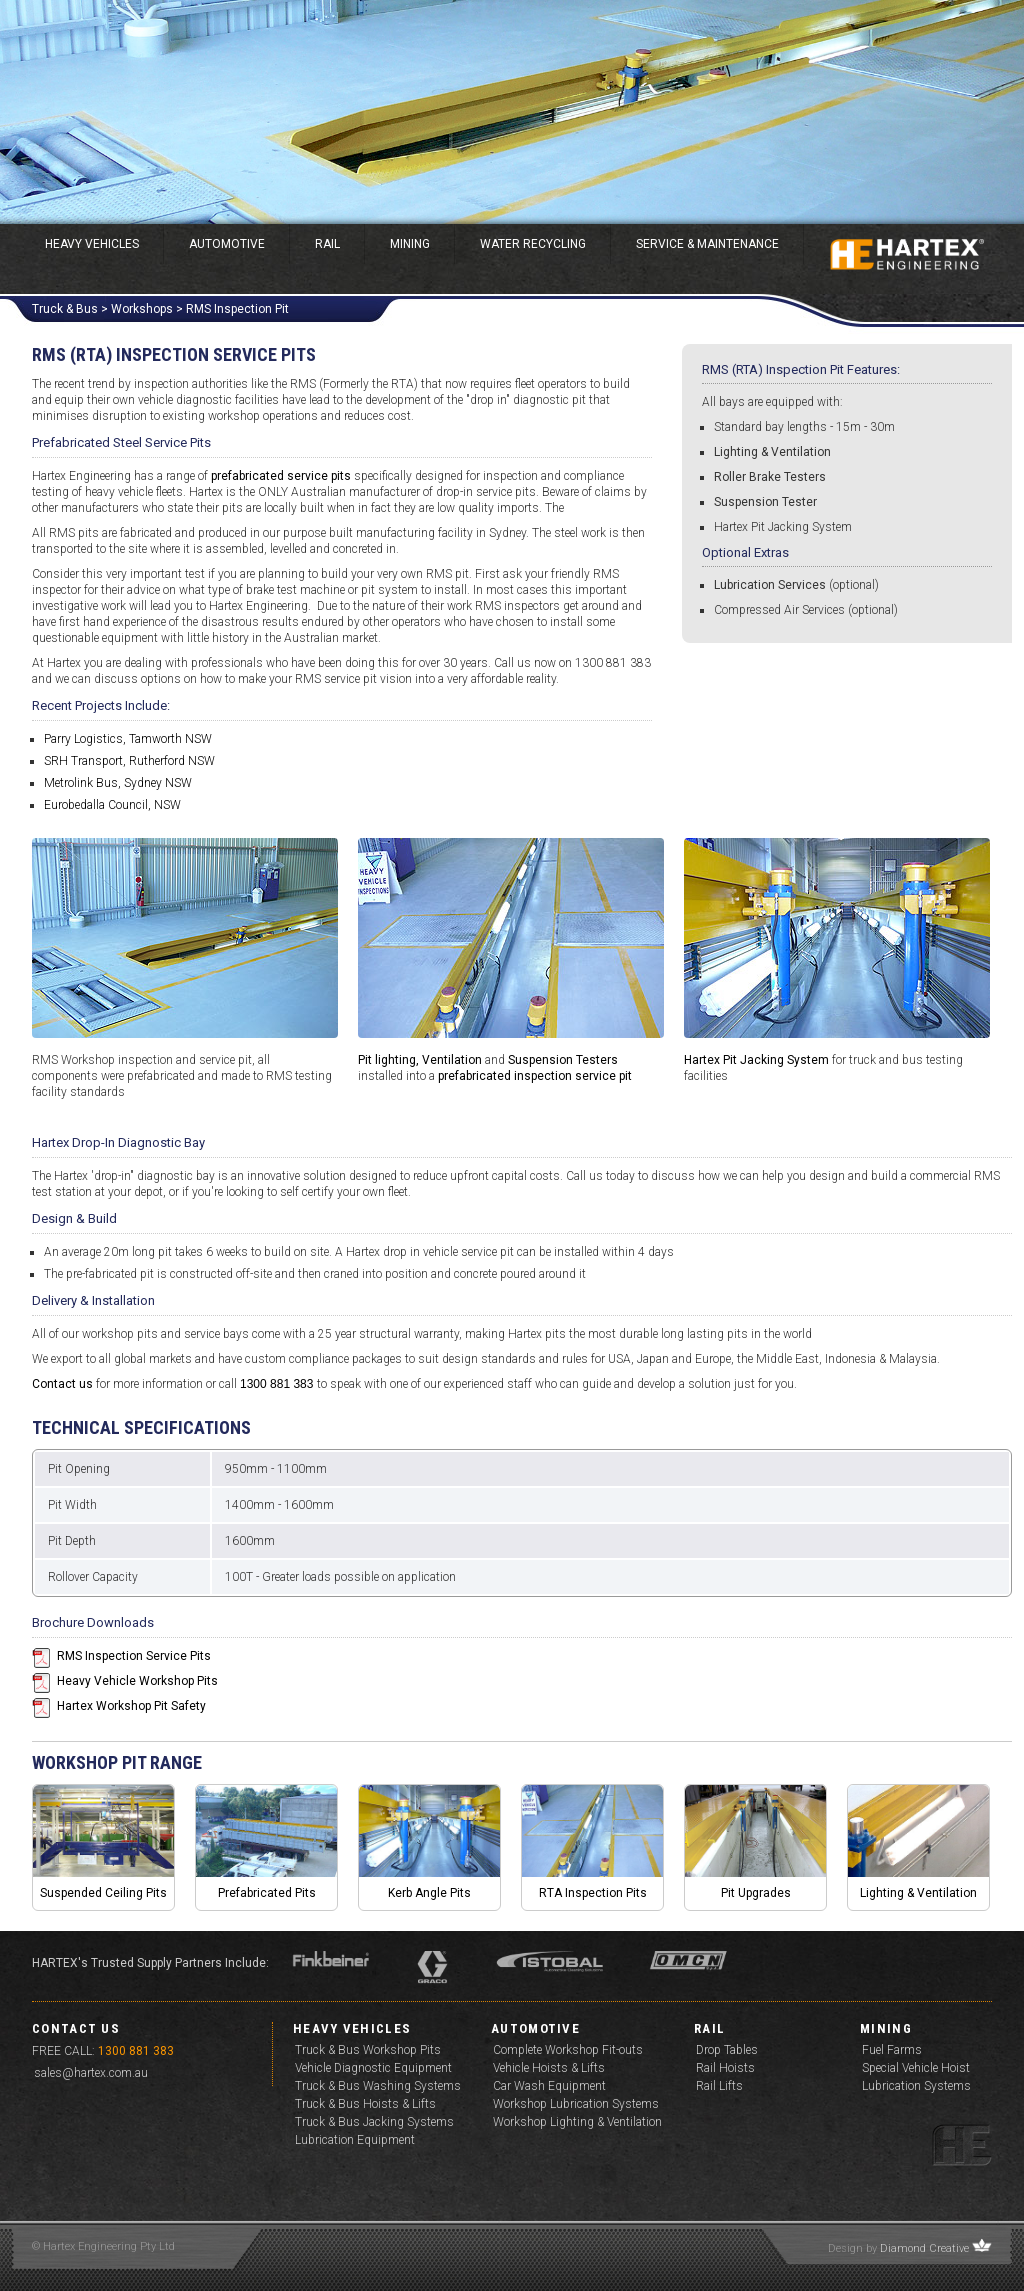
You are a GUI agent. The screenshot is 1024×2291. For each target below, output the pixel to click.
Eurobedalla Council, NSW (112, 805)
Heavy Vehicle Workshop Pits (137, 1681)
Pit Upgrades (756, 1893)
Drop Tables (727, 2050)
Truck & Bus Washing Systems (378, 2086)
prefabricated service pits (281, 476)
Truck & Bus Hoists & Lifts (365, 2104)
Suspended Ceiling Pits (103, 1893)
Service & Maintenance (707, 244)
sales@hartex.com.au (91, 2073)
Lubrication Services (770, 585)
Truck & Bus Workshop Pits (368, 2050)
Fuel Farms (892, 2050)
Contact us (62, 1384)
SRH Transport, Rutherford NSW (129, 761)
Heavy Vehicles (92, 244)
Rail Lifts (719, 2086)
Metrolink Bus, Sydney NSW (118, 783)
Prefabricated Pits (267, 1893)
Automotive (227, 244)
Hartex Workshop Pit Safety (131, 1706)
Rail (327, 244)
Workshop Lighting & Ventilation (577, 2122)
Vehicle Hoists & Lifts (549, 2068)
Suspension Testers (563, 1060)
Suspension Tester (765, 502)
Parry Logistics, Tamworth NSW (128, 739)
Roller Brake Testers (770, 477)
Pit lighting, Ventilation (420, 1060)
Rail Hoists (725, 2068)
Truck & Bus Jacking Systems (374, 2122)
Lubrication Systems (916, 2086)
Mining (410, 244)
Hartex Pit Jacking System (783, 527)
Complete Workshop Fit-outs (568, 2050)
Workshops (142, 309)
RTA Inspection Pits (593, 1893)
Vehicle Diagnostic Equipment (373, 2068)
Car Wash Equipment (549, 2086)
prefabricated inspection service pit (535, 1076)
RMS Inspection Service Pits (134, 1656)
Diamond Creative (924, 2248)
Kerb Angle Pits (429, 1893)
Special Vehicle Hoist (916, 2068)
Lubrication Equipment (355, 2140)
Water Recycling (533, 244)
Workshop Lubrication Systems (576, 2104)
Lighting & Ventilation (772, 452)
